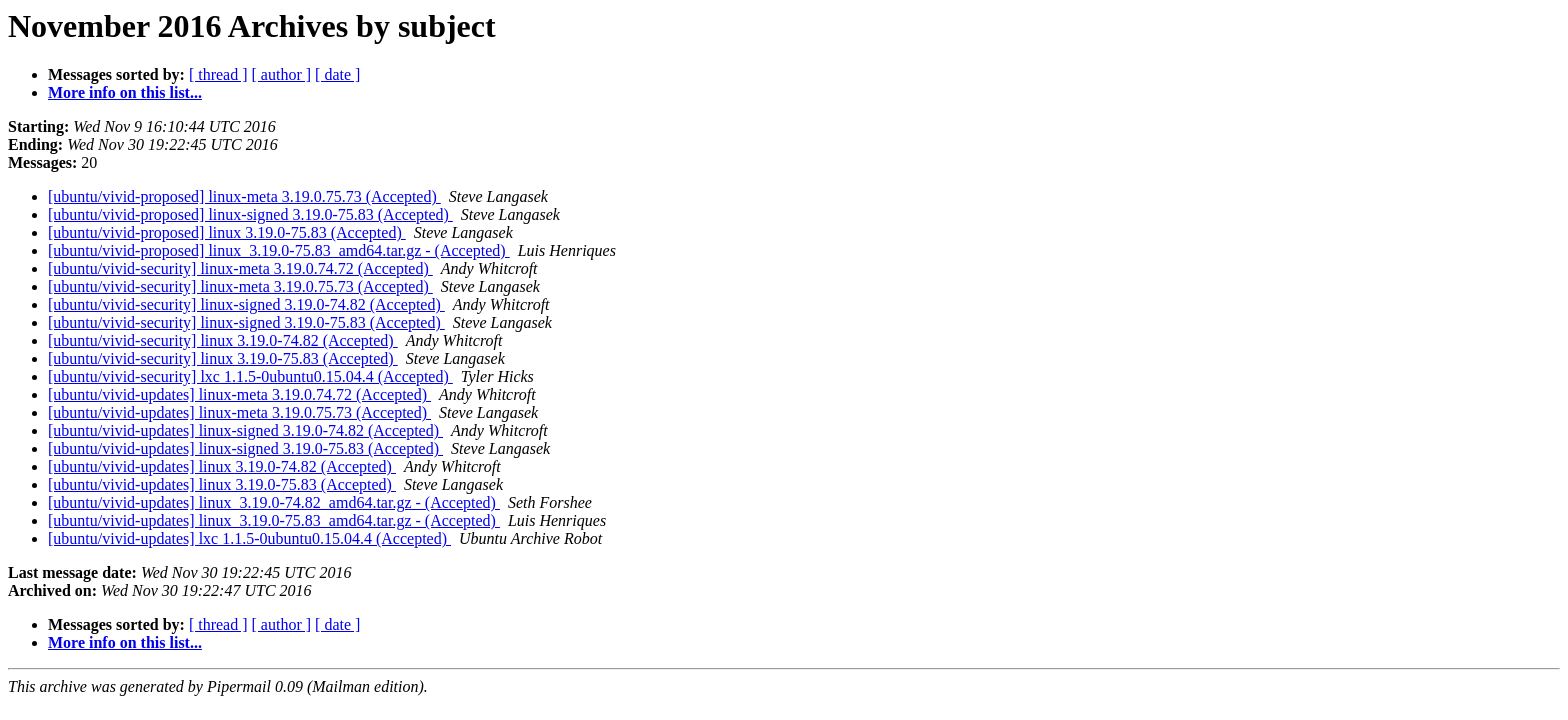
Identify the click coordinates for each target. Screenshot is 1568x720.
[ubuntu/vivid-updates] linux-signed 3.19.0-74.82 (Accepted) (245, 430)
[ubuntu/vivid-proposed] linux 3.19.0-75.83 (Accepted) (227, 232)
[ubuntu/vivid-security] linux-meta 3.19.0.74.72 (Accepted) (240, 268)
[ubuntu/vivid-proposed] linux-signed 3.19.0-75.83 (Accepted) (250, 214)
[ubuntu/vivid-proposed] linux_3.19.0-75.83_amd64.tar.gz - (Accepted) (279, 250)
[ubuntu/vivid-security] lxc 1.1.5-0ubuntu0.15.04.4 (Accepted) (250, 376)
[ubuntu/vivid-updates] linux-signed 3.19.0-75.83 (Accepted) (245, 448)
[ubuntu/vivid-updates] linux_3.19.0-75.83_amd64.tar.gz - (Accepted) (274, 520)
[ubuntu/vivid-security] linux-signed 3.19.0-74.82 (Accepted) (246, 304)
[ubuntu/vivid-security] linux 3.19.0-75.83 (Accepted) (223, 358)
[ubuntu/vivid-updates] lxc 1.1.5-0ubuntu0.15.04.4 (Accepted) (249, 538)
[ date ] (337, 74)
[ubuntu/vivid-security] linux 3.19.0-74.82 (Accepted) (223, 340)
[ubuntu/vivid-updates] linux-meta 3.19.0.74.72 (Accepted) (239, 394)
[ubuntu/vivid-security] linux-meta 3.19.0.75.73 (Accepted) (240, 286)
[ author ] (282, 74)
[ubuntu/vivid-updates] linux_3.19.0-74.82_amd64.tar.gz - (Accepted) (274, 502)
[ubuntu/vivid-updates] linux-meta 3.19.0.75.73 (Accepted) (239, 412)
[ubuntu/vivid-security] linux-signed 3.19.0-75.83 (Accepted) (246, 322)
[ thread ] (218, 74)
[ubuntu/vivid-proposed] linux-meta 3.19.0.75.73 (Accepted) (244, 196)
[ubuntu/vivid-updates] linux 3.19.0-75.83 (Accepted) (222, 484)
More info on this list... (125, 92)
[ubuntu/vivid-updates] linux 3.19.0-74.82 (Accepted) (222, 466)
